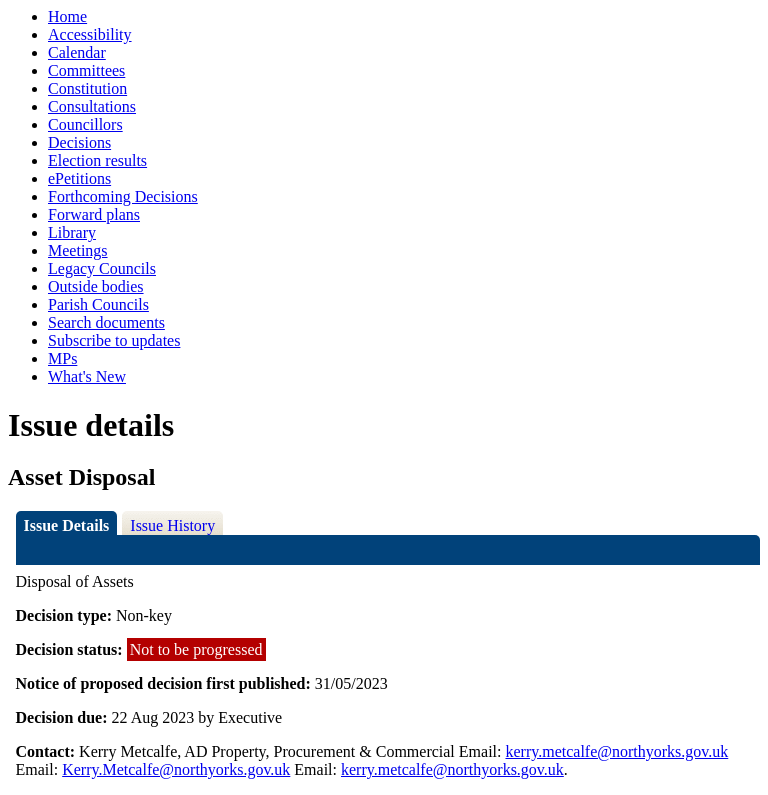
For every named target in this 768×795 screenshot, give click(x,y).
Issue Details (67, 525)
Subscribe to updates (114, 340)
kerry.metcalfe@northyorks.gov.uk (616, 751)
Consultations (92, 106)
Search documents (106, 322)
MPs (62, 358)
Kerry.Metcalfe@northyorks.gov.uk (176, 769)
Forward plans (94, 214)
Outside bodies (96, 286)
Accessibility (90, 34)
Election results (97, 160)
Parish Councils (98, 304)
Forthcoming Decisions (123, 196)
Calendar (77, 52)
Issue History (172, 525)
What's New (87, 376)
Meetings (78, 250)
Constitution (87, 88)
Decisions (79, 142)
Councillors (85, 124)
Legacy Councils (102, 268)
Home (67, 16)
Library (72, 232)
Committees (86, 70)
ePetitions (79, 178)
